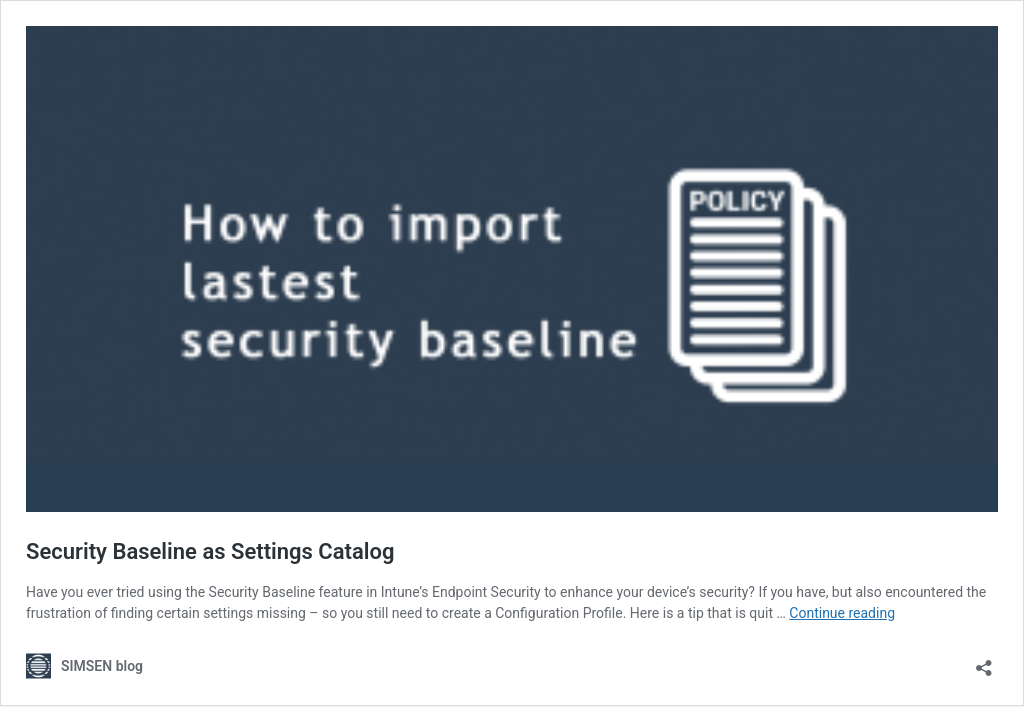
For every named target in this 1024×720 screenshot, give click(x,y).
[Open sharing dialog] (984, 661)
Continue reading (842, 613)
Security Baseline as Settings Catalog (210, 551)
